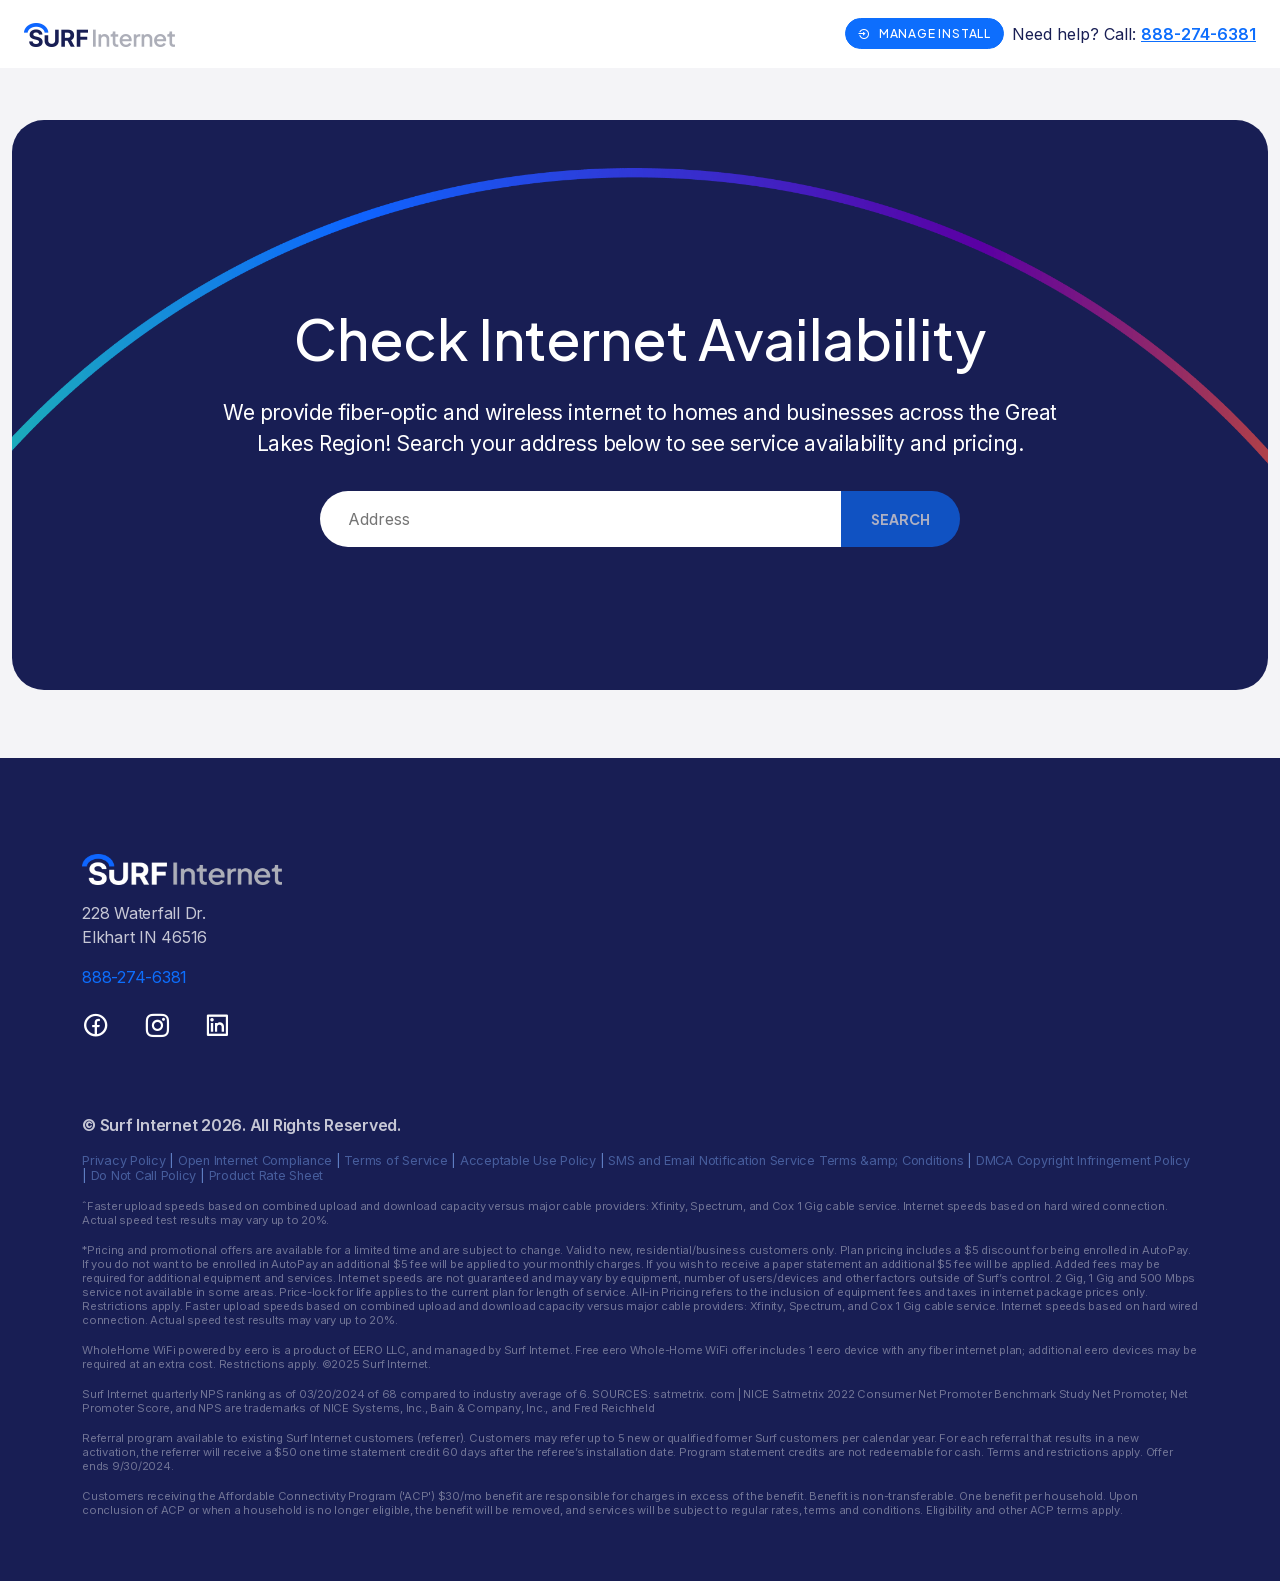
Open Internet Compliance (255, 1160)
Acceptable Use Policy (528, 1160)
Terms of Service (395, 1160)
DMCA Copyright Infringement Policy (1083, 1160)
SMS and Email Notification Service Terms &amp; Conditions (785, 1160)
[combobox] (580, 519)
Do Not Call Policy (144, 1175)
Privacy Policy (124, 1160)
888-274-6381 (1198, 34)
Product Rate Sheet (266, 1175)
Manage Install (924, 33)
